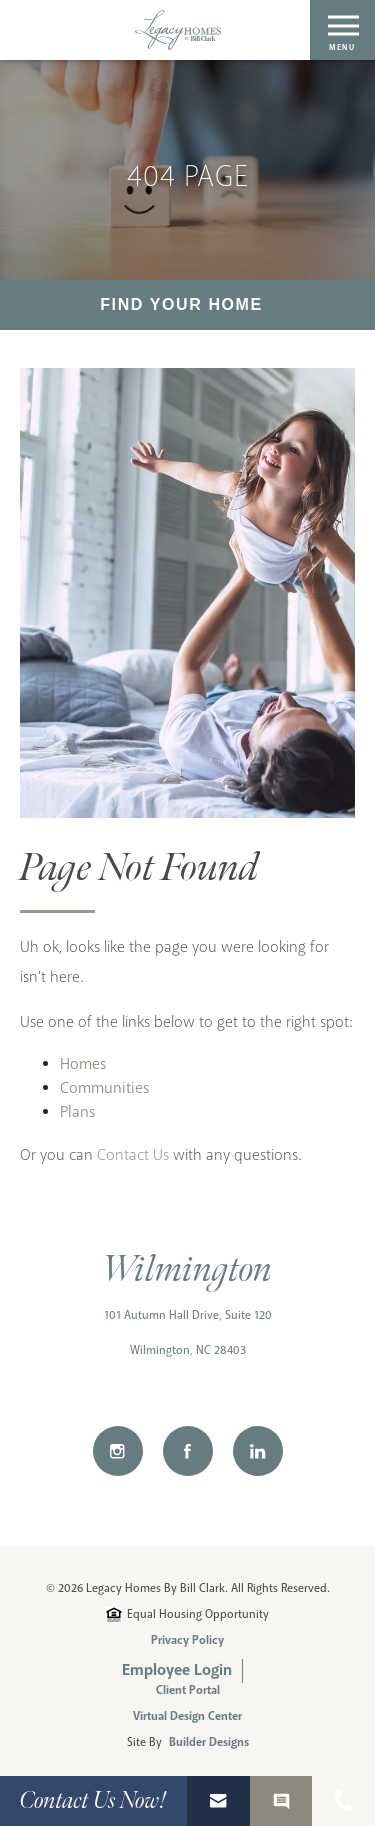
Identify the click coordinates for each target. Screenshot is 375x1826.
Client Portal (188, 1691)
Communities (104, 1088)
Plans (77, 1112)
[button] (218, 1801)
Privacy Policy (187, 1641)
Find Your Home (181, 304)
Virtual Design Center (187, 1717)
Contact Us (133, 1155)
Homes (83, 1064)
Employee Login (177, 1670)
